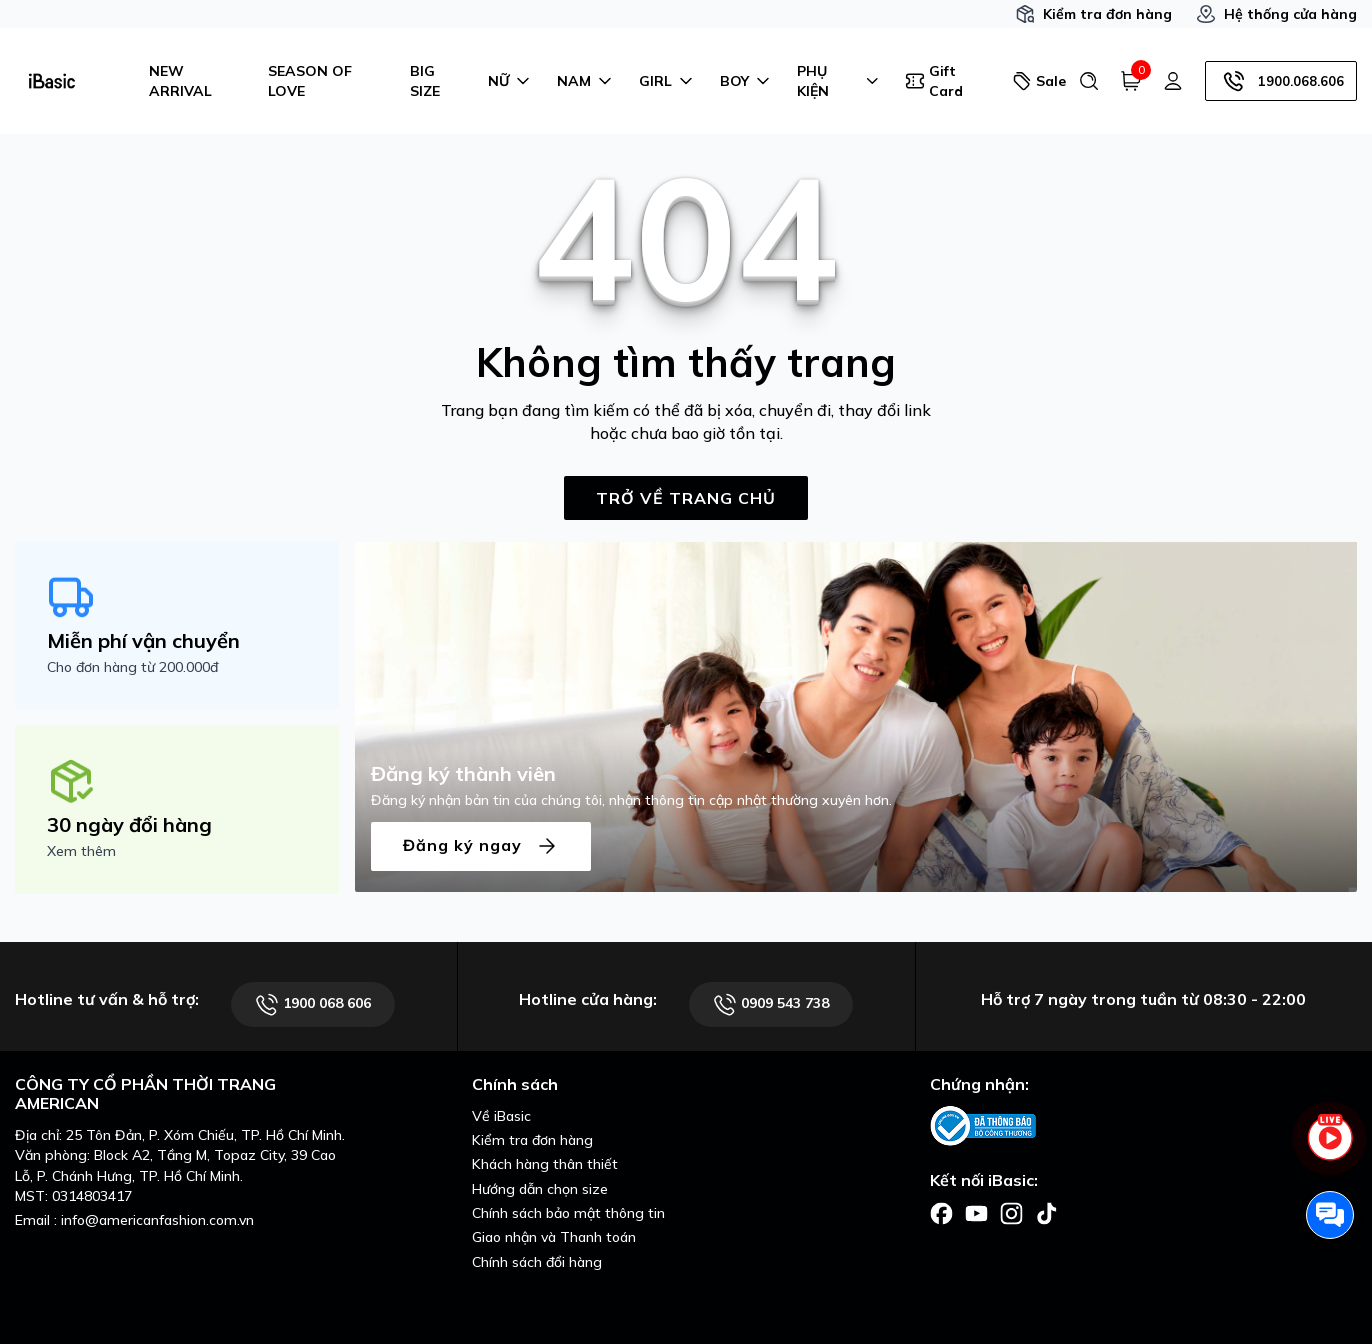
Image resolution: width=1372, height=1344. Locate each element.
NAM (586, 81)
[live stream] (1330, 1149)
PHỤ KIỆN (839, 81)
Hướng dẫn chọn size (540, 1189)
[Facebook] (941, 1212)
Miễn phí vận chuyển (143, 640)
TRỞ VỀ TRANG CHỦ (686, 498)
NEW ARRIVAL (180, 81)
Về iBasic (501, 1116)
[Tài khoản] (1173, 81)
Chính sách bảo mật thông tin (568, 1213)
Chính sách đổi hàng (537, 1262)
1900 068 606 (313, 1004)
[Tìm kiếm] (1089, 81)
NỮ (510, 81)
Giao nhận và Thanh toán (554, 1237)
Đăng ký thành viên (463, 773)
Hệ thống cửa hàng (1276, 14)
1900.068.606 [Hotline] (1281, 81)
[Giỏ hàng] (1131, 81)
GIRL (667, 81)
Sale (1037, 81)
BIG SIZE (425, 81)
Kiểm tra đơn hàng (1093, 14)
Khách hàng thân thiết (545, 1164)
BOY (746, 81)
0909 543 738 (771, 1004)
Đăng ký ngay (481, 846)
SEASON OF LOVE (310, 81)
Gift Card (934, 81)
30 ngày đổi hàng (129, 824)
